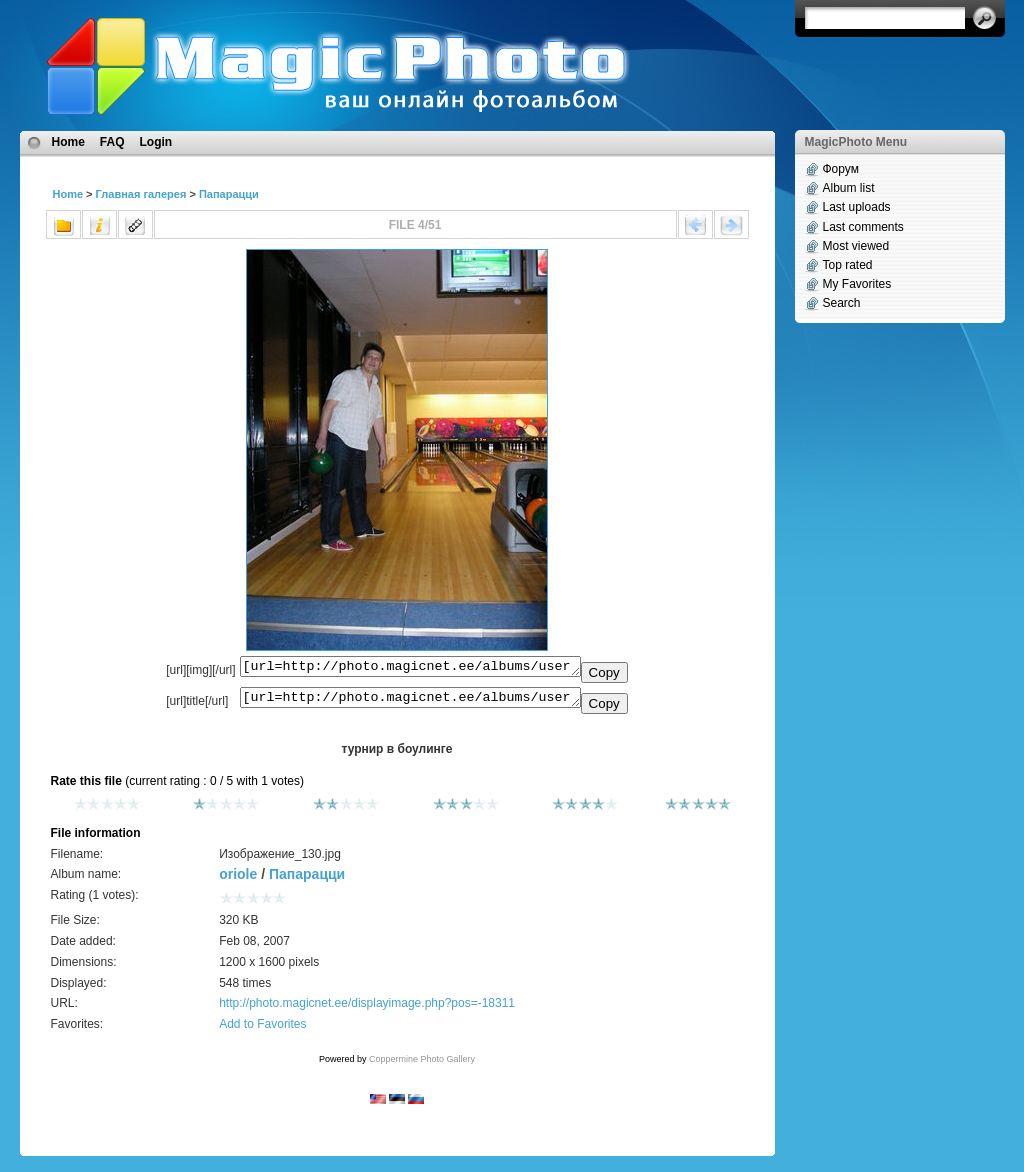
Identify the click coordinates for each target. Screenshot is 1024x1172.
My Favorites (857, 284)
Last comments (863, 227)
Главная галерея (141, 194)
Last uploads (857, 207)
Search (842, 303)
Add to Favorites (262, 1030)
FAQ (112, 142)
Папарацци (229, 194)
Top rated (848, 265)
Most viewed (856, 246)
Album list (849, 188)
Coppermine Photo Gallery (422, 1065)
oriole (238, 880)
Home (68, 142)
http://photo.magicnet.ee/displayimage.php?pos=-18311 (367, 1009)
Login (156, 142)
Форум (841, 169)
